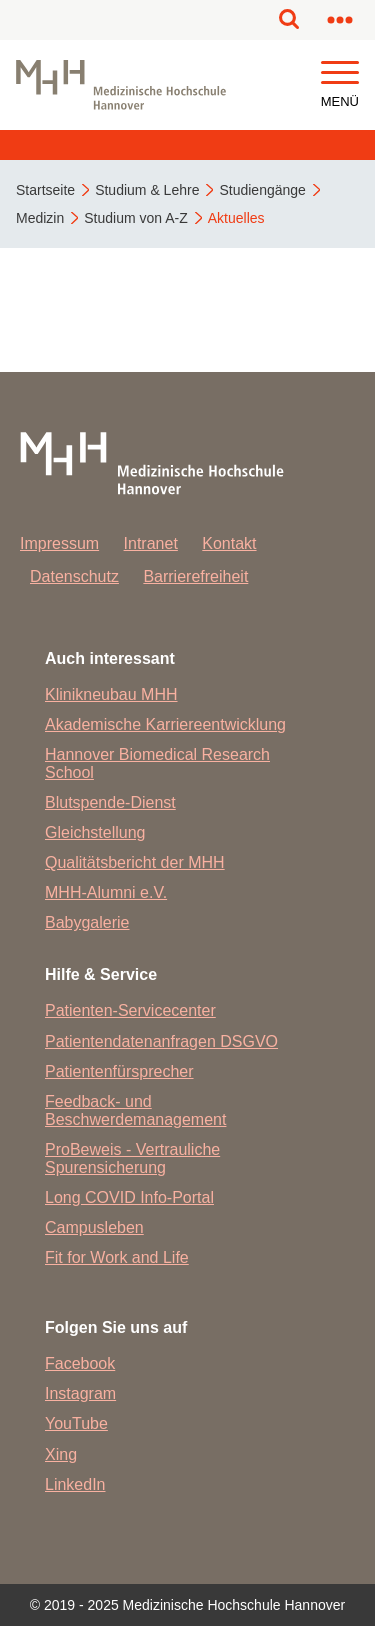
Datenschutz (74, 576)
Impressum (59, 543)
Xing (61, 1454)
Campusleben (94, 1227)
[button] (340, 73)
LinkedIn (75, 1484)
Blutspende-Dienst (110, 802)
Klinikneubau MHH (111, 694)
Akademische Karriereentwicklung (165, 724)
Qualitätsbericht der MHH (135, 862)
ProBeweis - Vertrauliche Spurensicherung (132, 1158)
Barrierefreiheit (195, 576)
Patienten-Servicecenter (130, 1010)
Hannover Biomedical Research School (157, 763)
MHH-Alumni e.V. (106, 892)
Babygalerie (87, 922)
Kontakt (229, 543)
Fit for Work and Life (117, 1257)
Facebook (80, 1363)
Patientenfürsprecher (119, 1071)
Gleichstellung (95, 832)
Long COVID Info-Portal (129, 1197)
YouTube (76, 1423)
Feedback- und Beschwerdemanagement (135, 1110)
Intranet (151, 543)
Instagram (80, 1393)
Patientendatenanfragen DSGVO (161, 1041)
